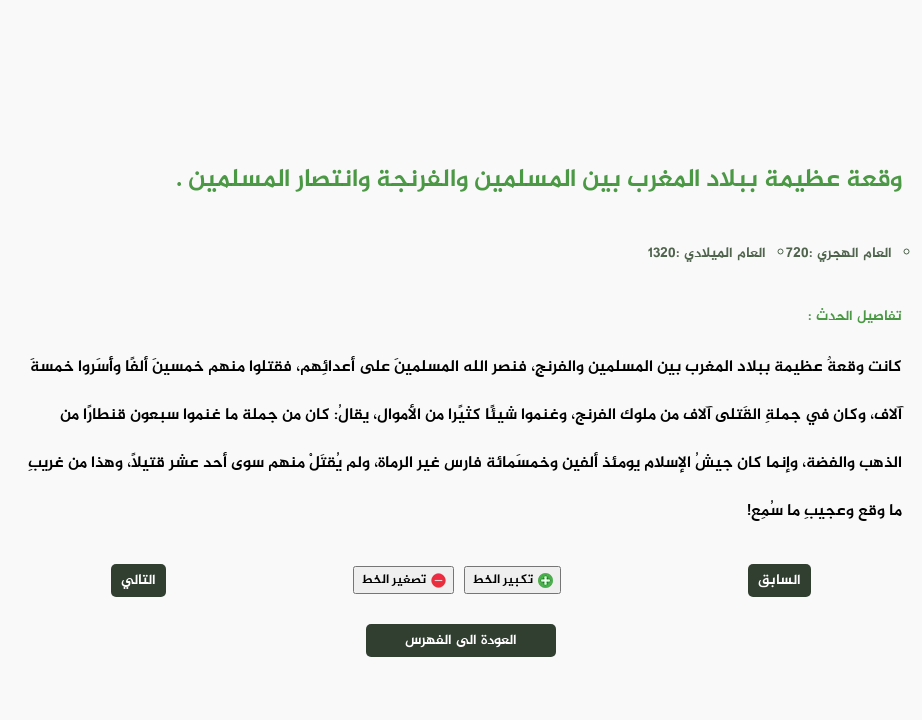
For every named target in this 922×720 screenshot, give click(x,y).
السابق (779, 580)
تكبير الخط (512, 580)
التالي (138, 580)
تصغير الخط (403, 580)
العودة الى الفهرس (461, 640)
